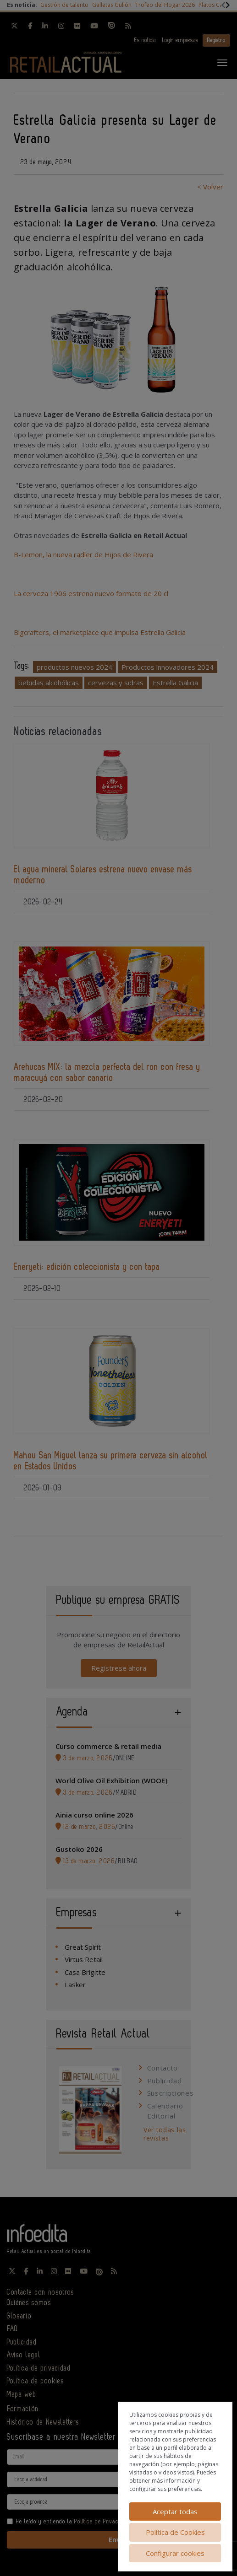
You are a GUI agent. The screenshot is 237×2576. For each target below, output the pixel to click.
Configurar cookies (175, 2553)
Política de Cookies (175, 2532)
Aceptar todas (175, 2511)
